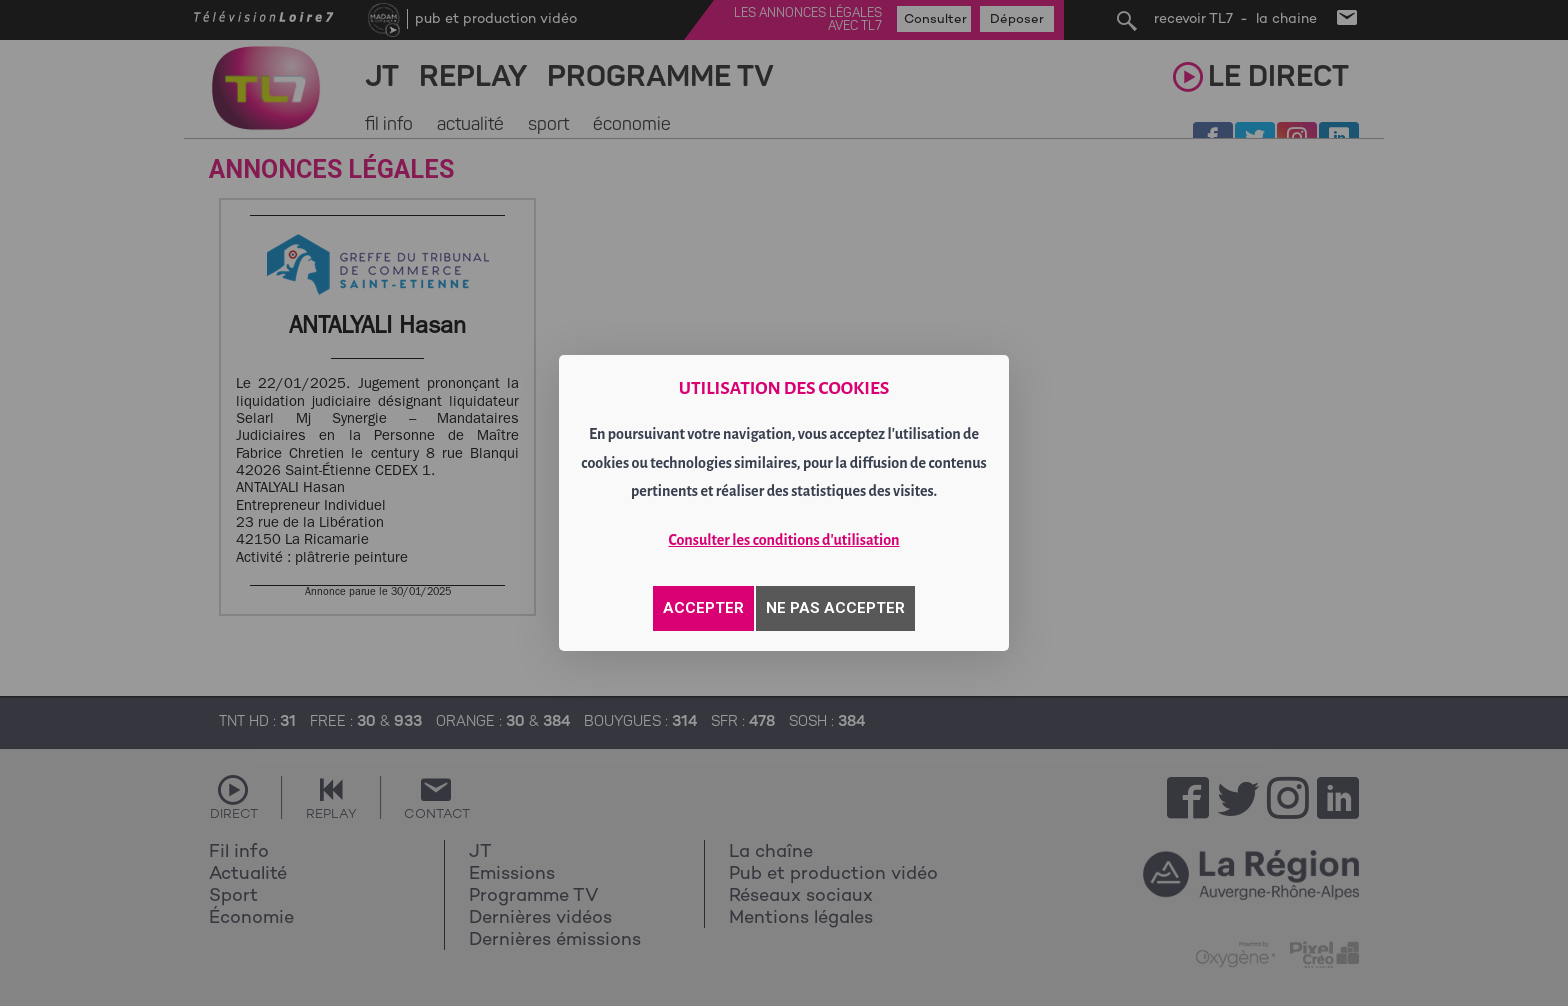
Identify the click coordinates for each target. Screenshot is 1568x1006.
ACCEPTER (703, 608)
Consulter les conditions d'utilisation (784, 540)
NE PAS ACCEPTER (835, 608)
